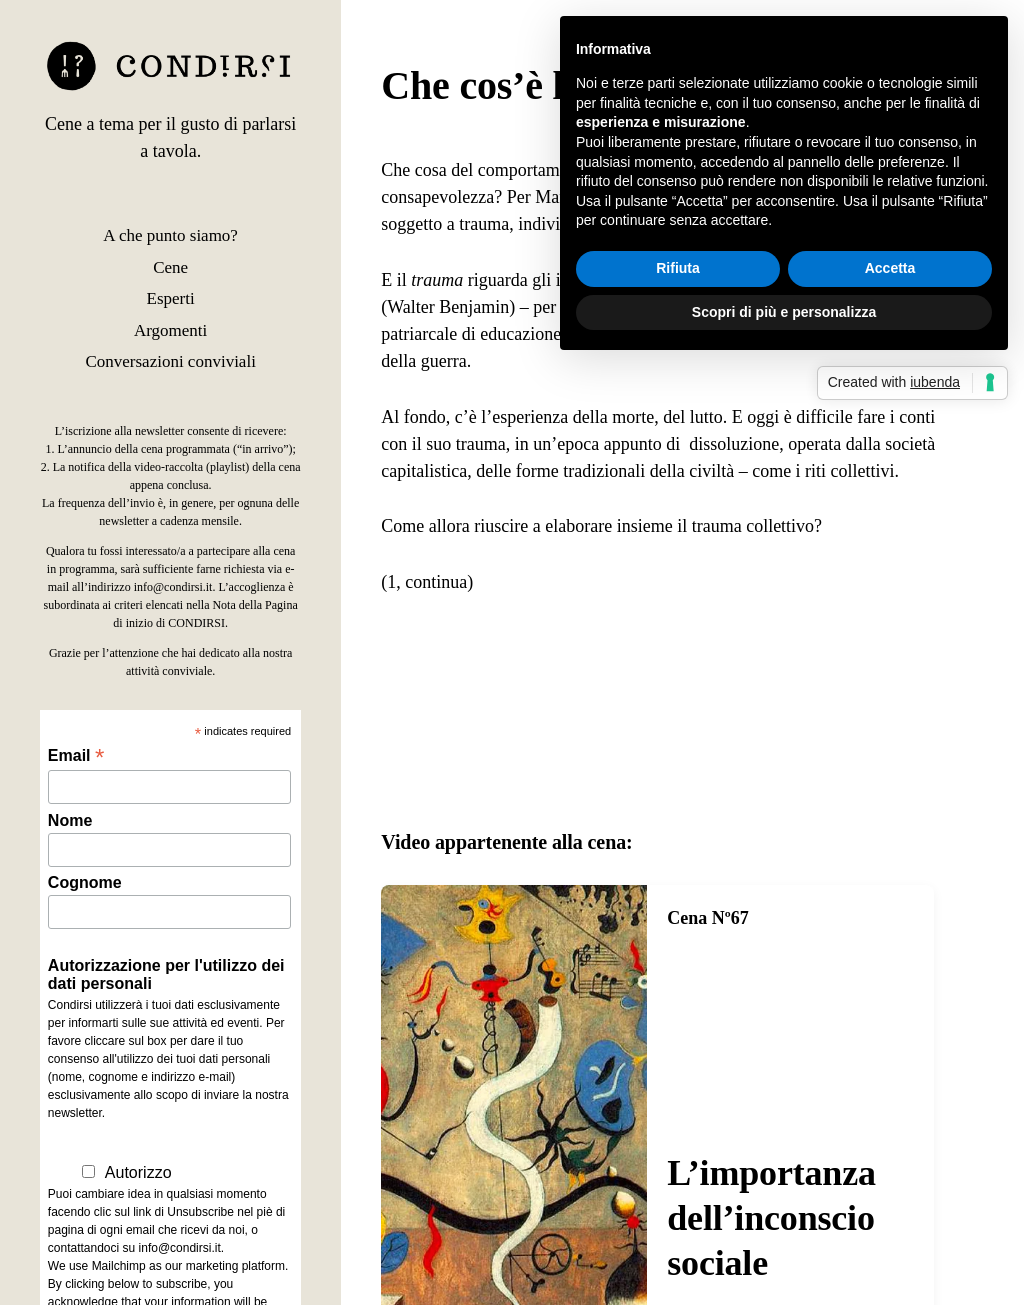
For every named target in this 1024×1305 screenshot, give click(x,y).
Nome (70, 820)
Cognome (85, 882)
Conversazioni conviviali (170, 361)
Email (76, 755)
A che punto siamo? (170, 235)
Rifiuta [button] (678, 268)
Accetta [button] (890, 268)
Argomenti (170, 330)
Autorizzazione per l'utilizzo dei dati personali (166, 974)
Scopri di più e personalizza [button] (784, 312)
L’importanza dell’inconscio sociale (771, 1218)
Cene (170, 267)
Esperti (171, 298)
